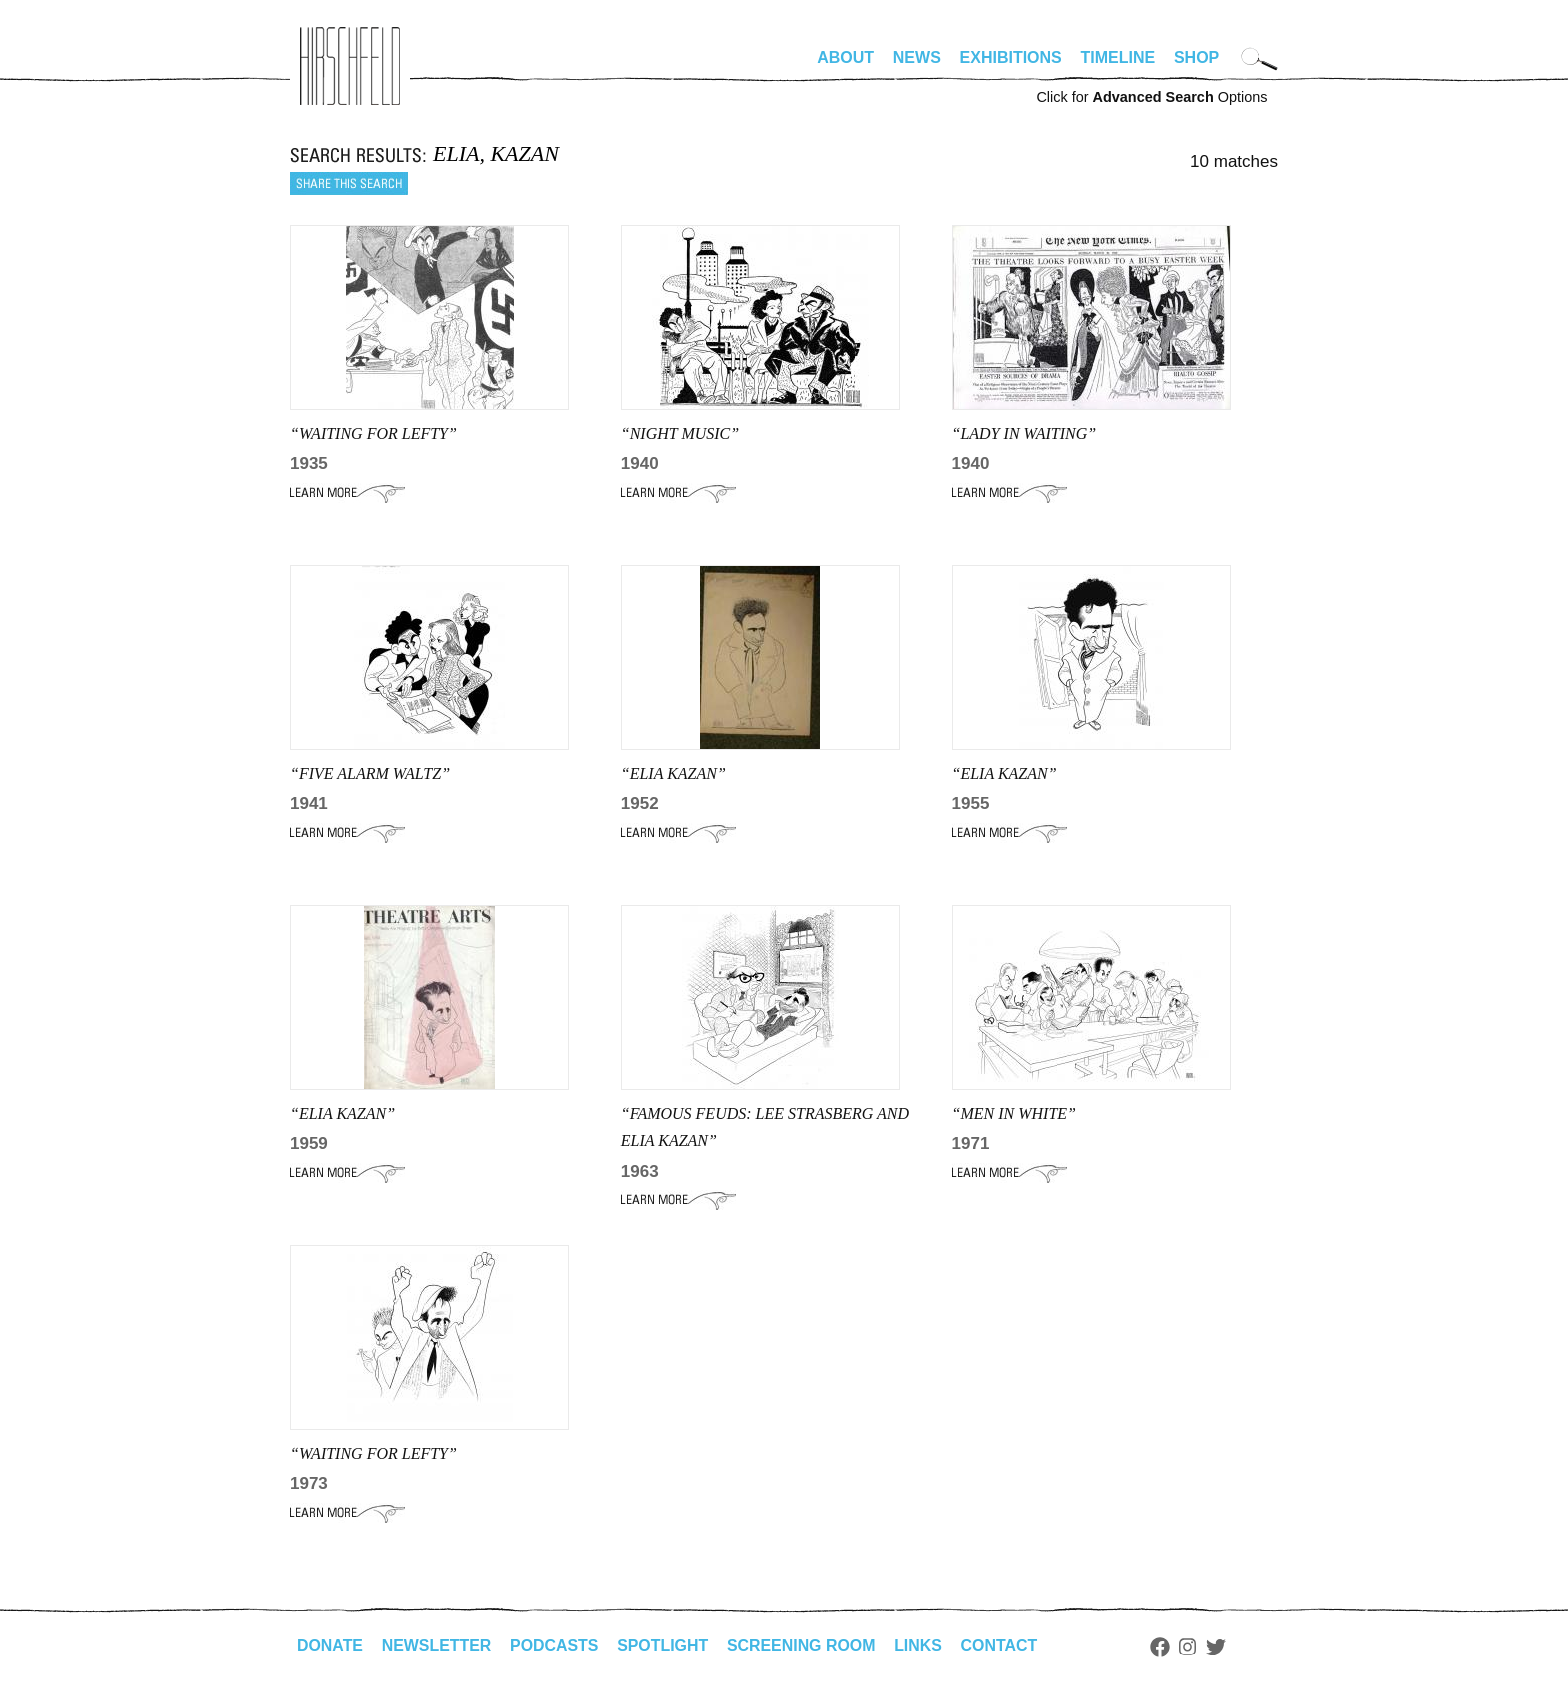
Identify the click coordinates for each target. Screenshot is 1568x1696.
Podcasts (555, 1645)
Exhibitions (1011, 57)
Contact (1002, 1645)
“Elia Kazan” (673, 773)
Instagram (1191, 1647)
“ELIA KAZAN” (1004, 773)
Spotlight (665, 1645)
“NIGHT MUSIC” (680, 433)
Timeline (1118, 57)
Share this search (349, 183)
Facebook (1163, 1647)
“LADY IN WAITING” (1024, 433)
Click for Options (1151, 97)
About (845, 57)
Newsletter (437, 1645)
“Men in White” (1014, 1113)
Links (921, 1645)
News (917, 57)
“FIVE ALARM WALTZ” (370, 773)
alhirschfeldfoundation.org (350, 66)
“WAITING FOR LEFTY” (373, 433)
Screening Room (803, 1645)
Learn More (347, 493)
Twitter (1220, 1647)
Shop (1196, 57)
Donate (330, 1645)
